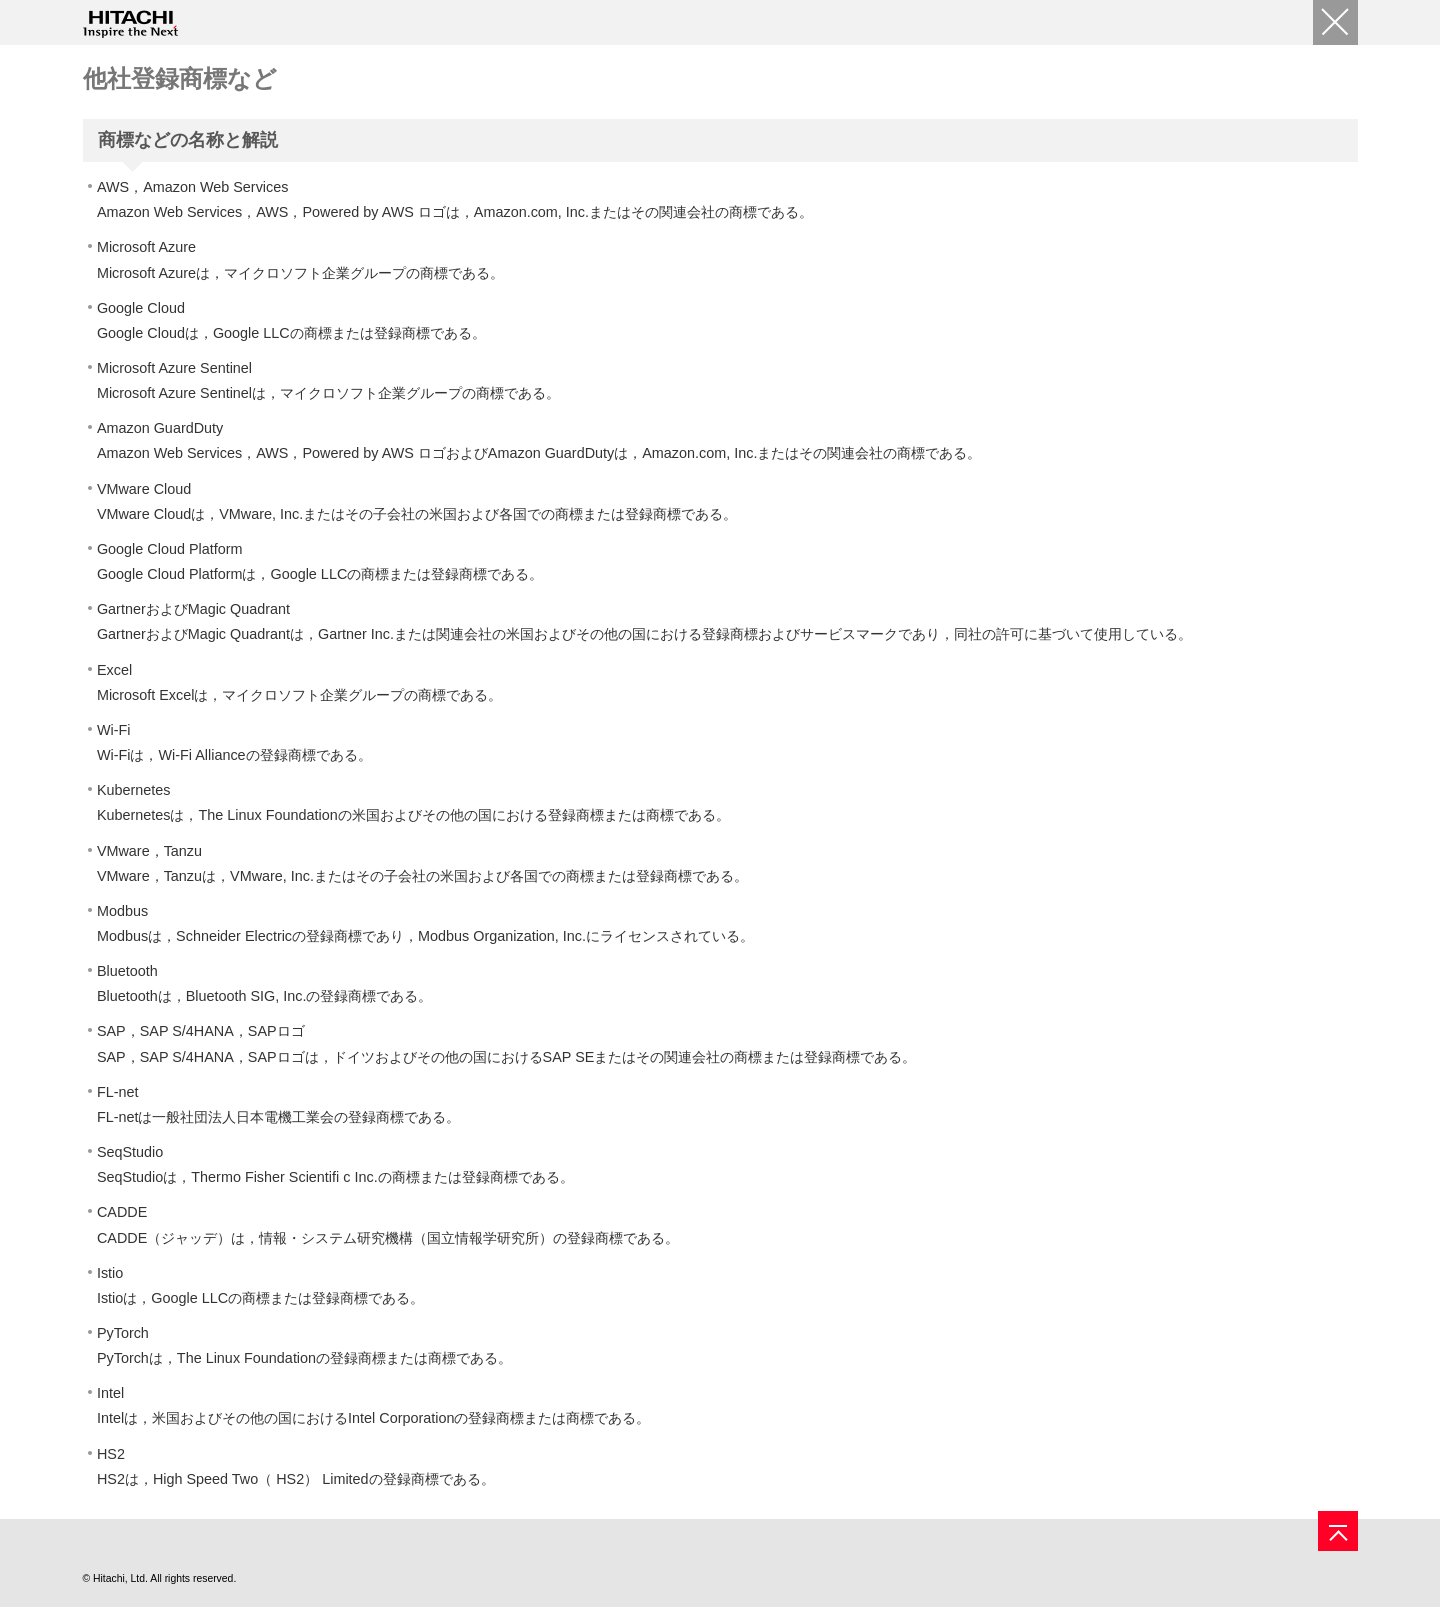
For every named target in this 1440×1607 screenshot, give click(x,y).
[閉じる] (1335, 22)
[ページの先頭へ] (1338, 1531)
